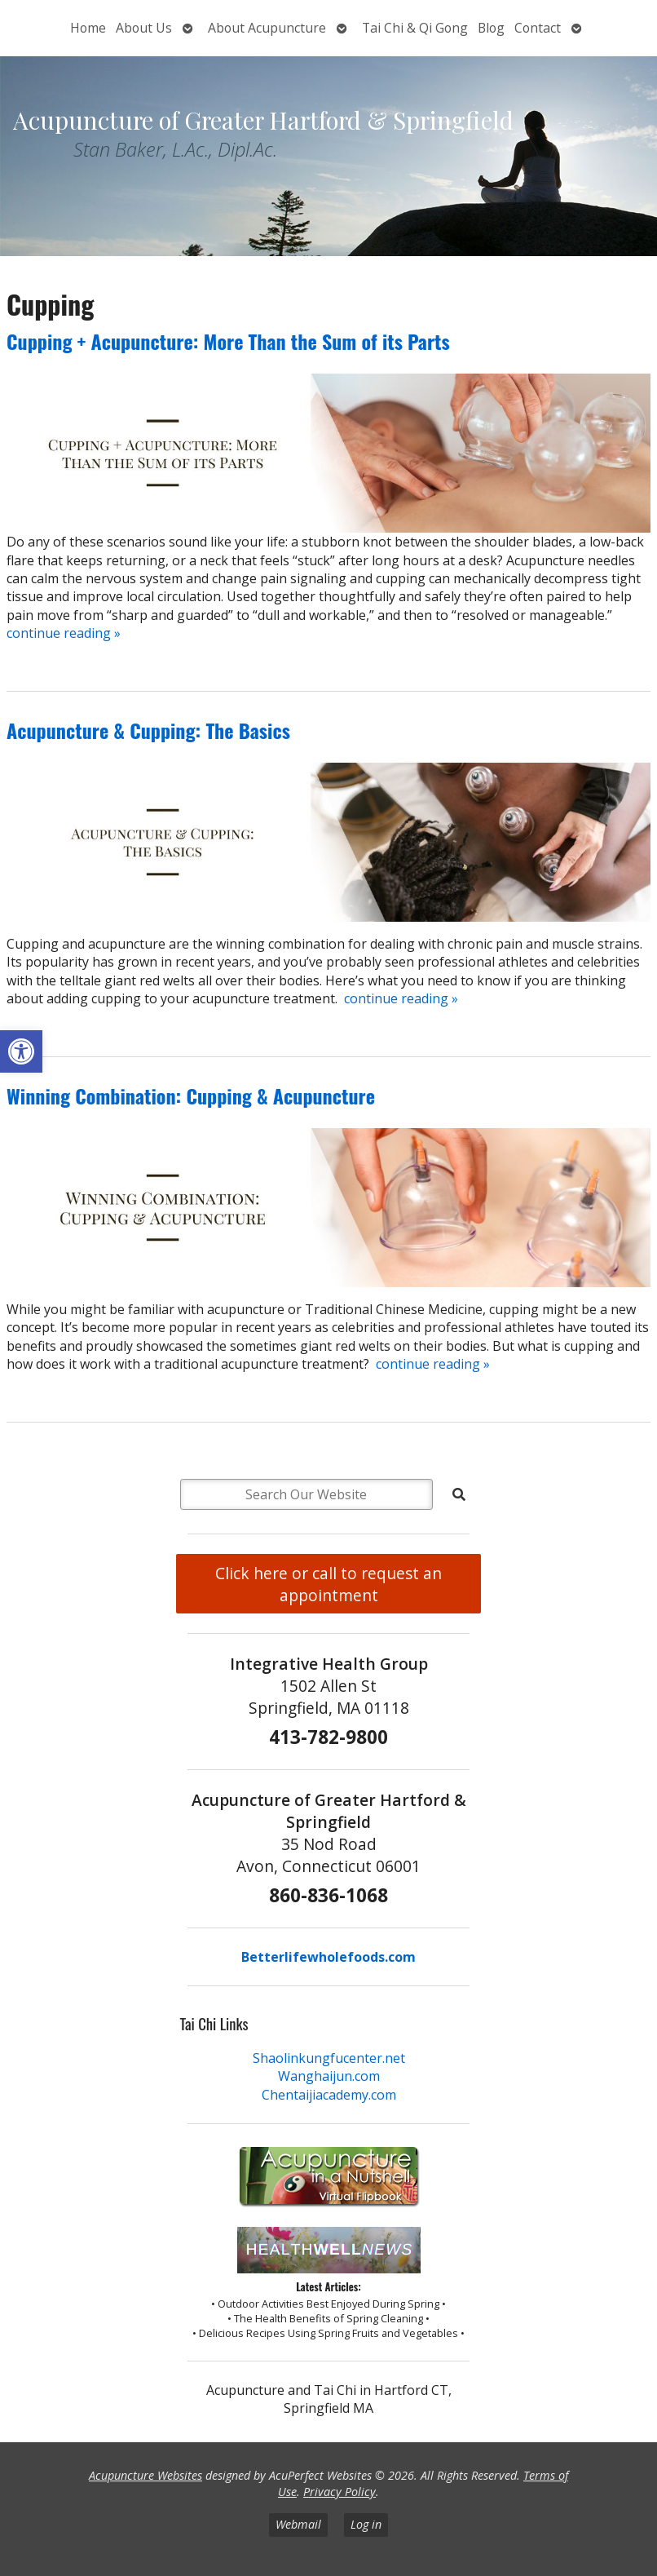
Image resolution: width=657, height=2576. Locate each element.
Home (88, 28)
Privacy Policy (339, 2491)
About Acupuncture (267, 28)
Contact (537, 28)
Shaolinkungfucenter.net (329, 2058)
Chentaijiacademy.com (329, 2095)
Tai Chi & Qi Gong (415, 28)
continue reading (64, 633)
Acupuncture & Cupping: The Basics (148, 730)
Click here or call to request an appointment (328, 1584)
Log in (366, 2524)
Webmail (298, 2524)
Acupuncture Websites (145, 2475)
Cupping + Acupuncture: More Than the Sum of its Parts (228, 341)
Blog (491, 28)
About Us (144, 28)
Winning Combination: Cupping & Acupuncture (191, 1095)
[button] (21, 1051)
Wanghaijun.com (329, 2076)
